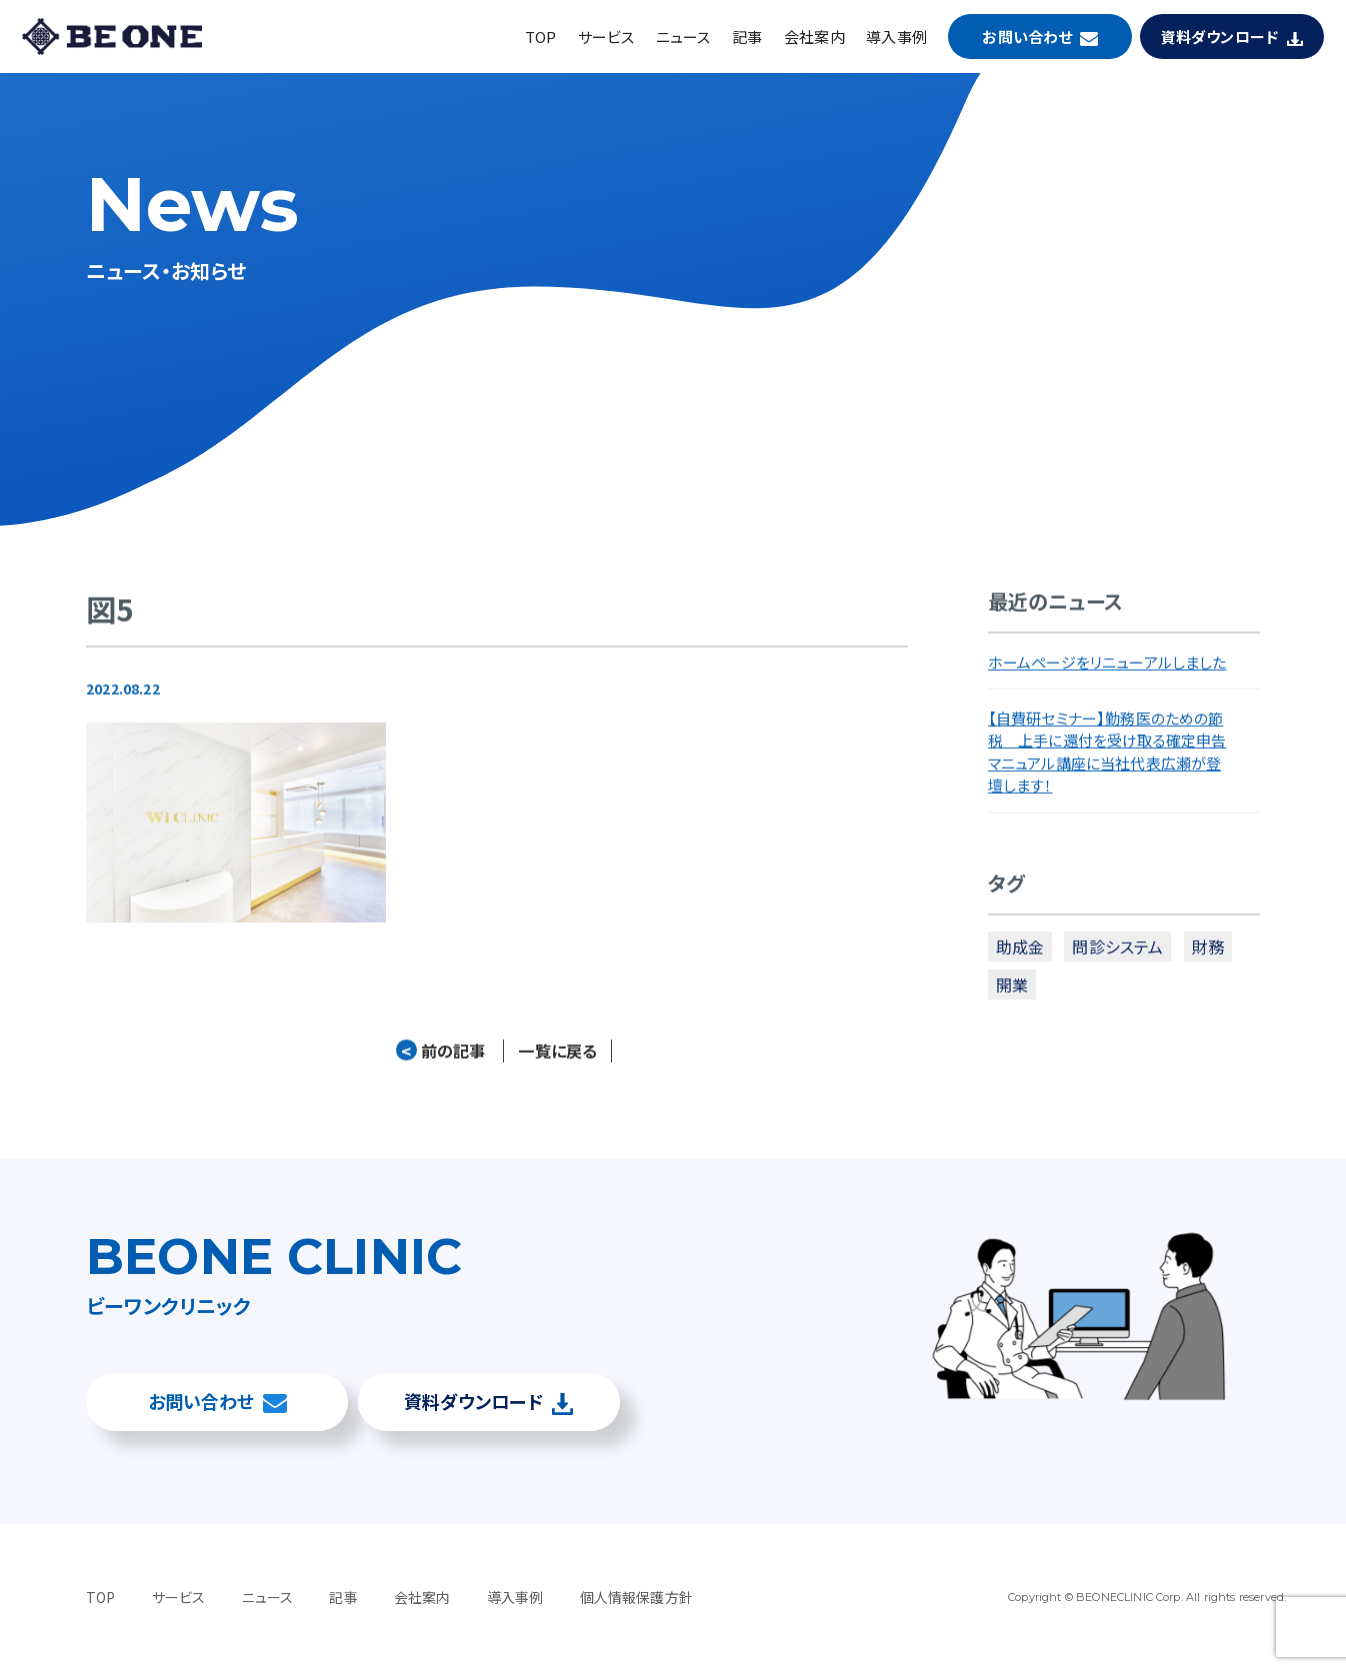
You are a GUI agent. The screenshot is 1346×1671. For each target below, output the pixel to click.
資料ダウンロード (1219, 36)
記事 (747, 36)
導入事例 (896, 36)
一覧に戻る (557, 1056)
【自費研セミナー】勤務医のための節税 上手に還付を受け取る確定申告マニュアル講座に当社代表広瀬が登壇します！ (1107, 757)
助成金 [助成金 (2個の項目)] (1020, 951)
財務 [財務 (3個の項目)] (1208, 951)
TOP (540, 36)
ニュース (683, 36)
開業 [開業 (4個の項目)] (1012, 990)
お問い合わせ (1027, 36)
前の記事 (441, 1056)
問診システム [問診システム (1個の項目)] (1117, 951)
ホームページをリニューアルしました (1107, 666)
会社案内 (814, 36)
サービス (606, 36)
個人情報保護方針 (636, 1597)
